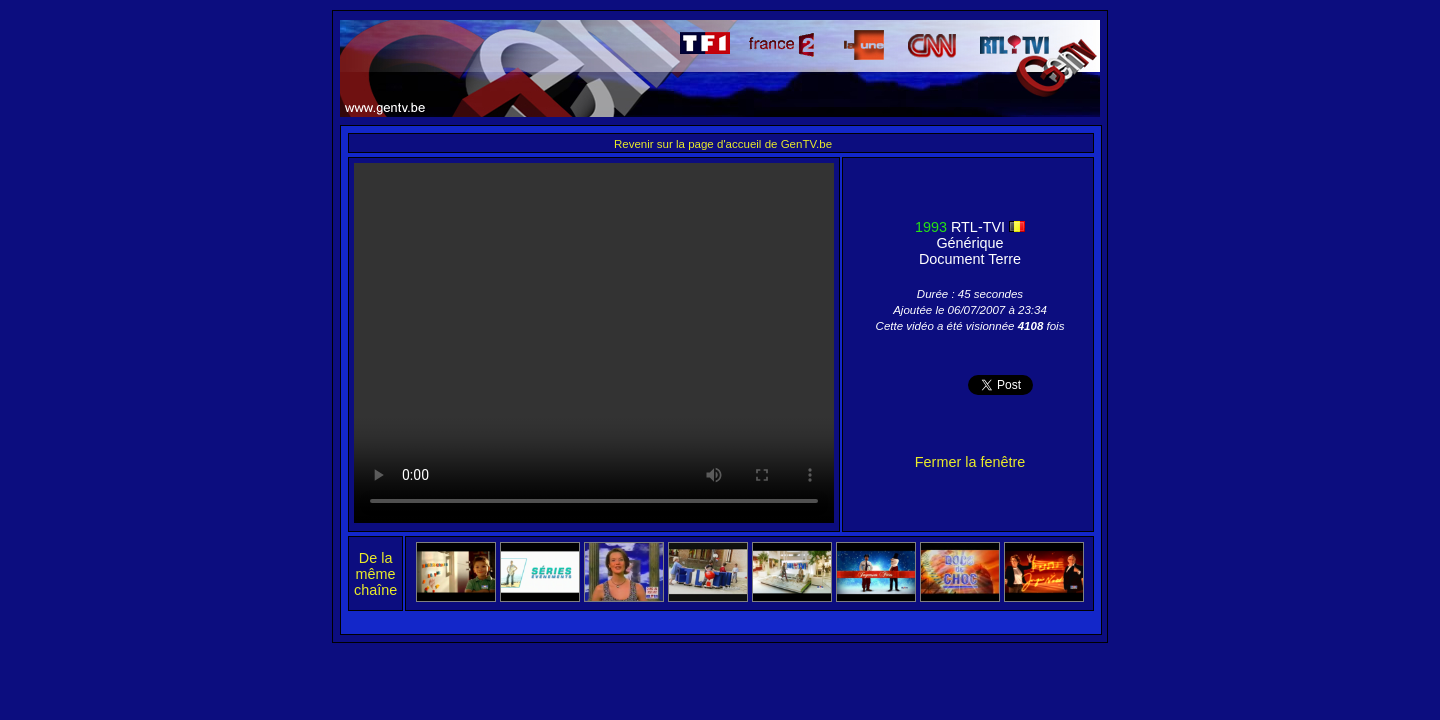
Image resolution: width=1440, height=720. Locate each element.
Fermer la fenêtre (970, 462)
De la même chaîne (375, 574)
